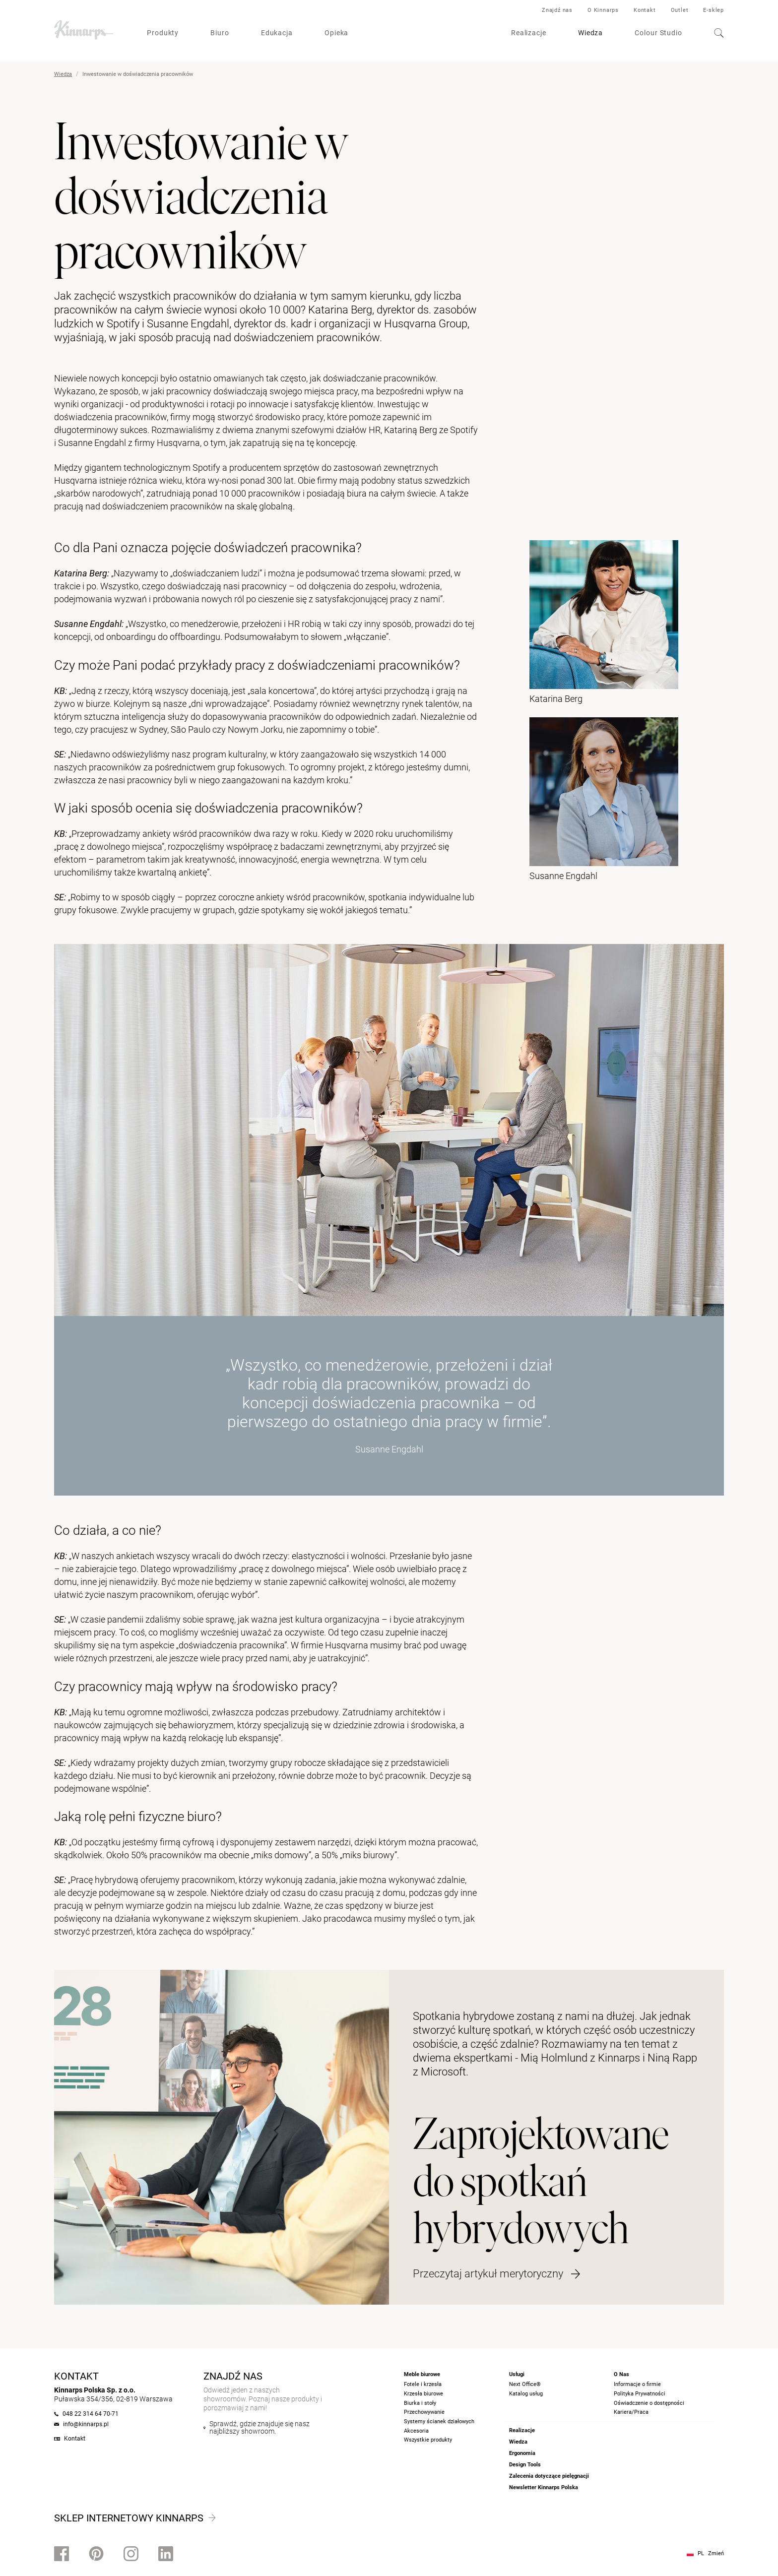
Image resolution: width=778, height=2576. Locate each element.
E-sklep (713, 10)
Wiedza (590, 33)
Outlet (680, 10)
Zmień (716, 2553)
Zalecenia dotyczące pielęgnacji (549, 2476)
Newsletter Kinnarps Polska (543, 2487)
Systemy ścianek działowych (439, 2421)
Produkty (163, 33)
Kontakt (645, 10)
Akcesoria (416, 2431)
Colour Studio (658, 33)
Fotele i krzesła (423, 2384)
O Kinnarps (603, 10)
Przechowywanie (424, 2412)
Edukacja (277, 33)
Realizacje (528, 33)
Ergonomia (522, 2453)
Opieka (336, 33)
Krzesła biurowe (423, 2393)
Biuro (219, 33)
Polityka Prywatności (639, 2393)
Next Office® (525, 2384)
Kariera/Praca (631, 2412)
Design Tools (525, 2464)
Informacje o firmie (637, 2384)
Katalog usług (526, 2393)
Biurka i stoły (420, 2403)
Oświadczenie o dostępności (649, 2403)
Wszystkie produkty (428, 2440)
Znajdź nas (557, 10)
